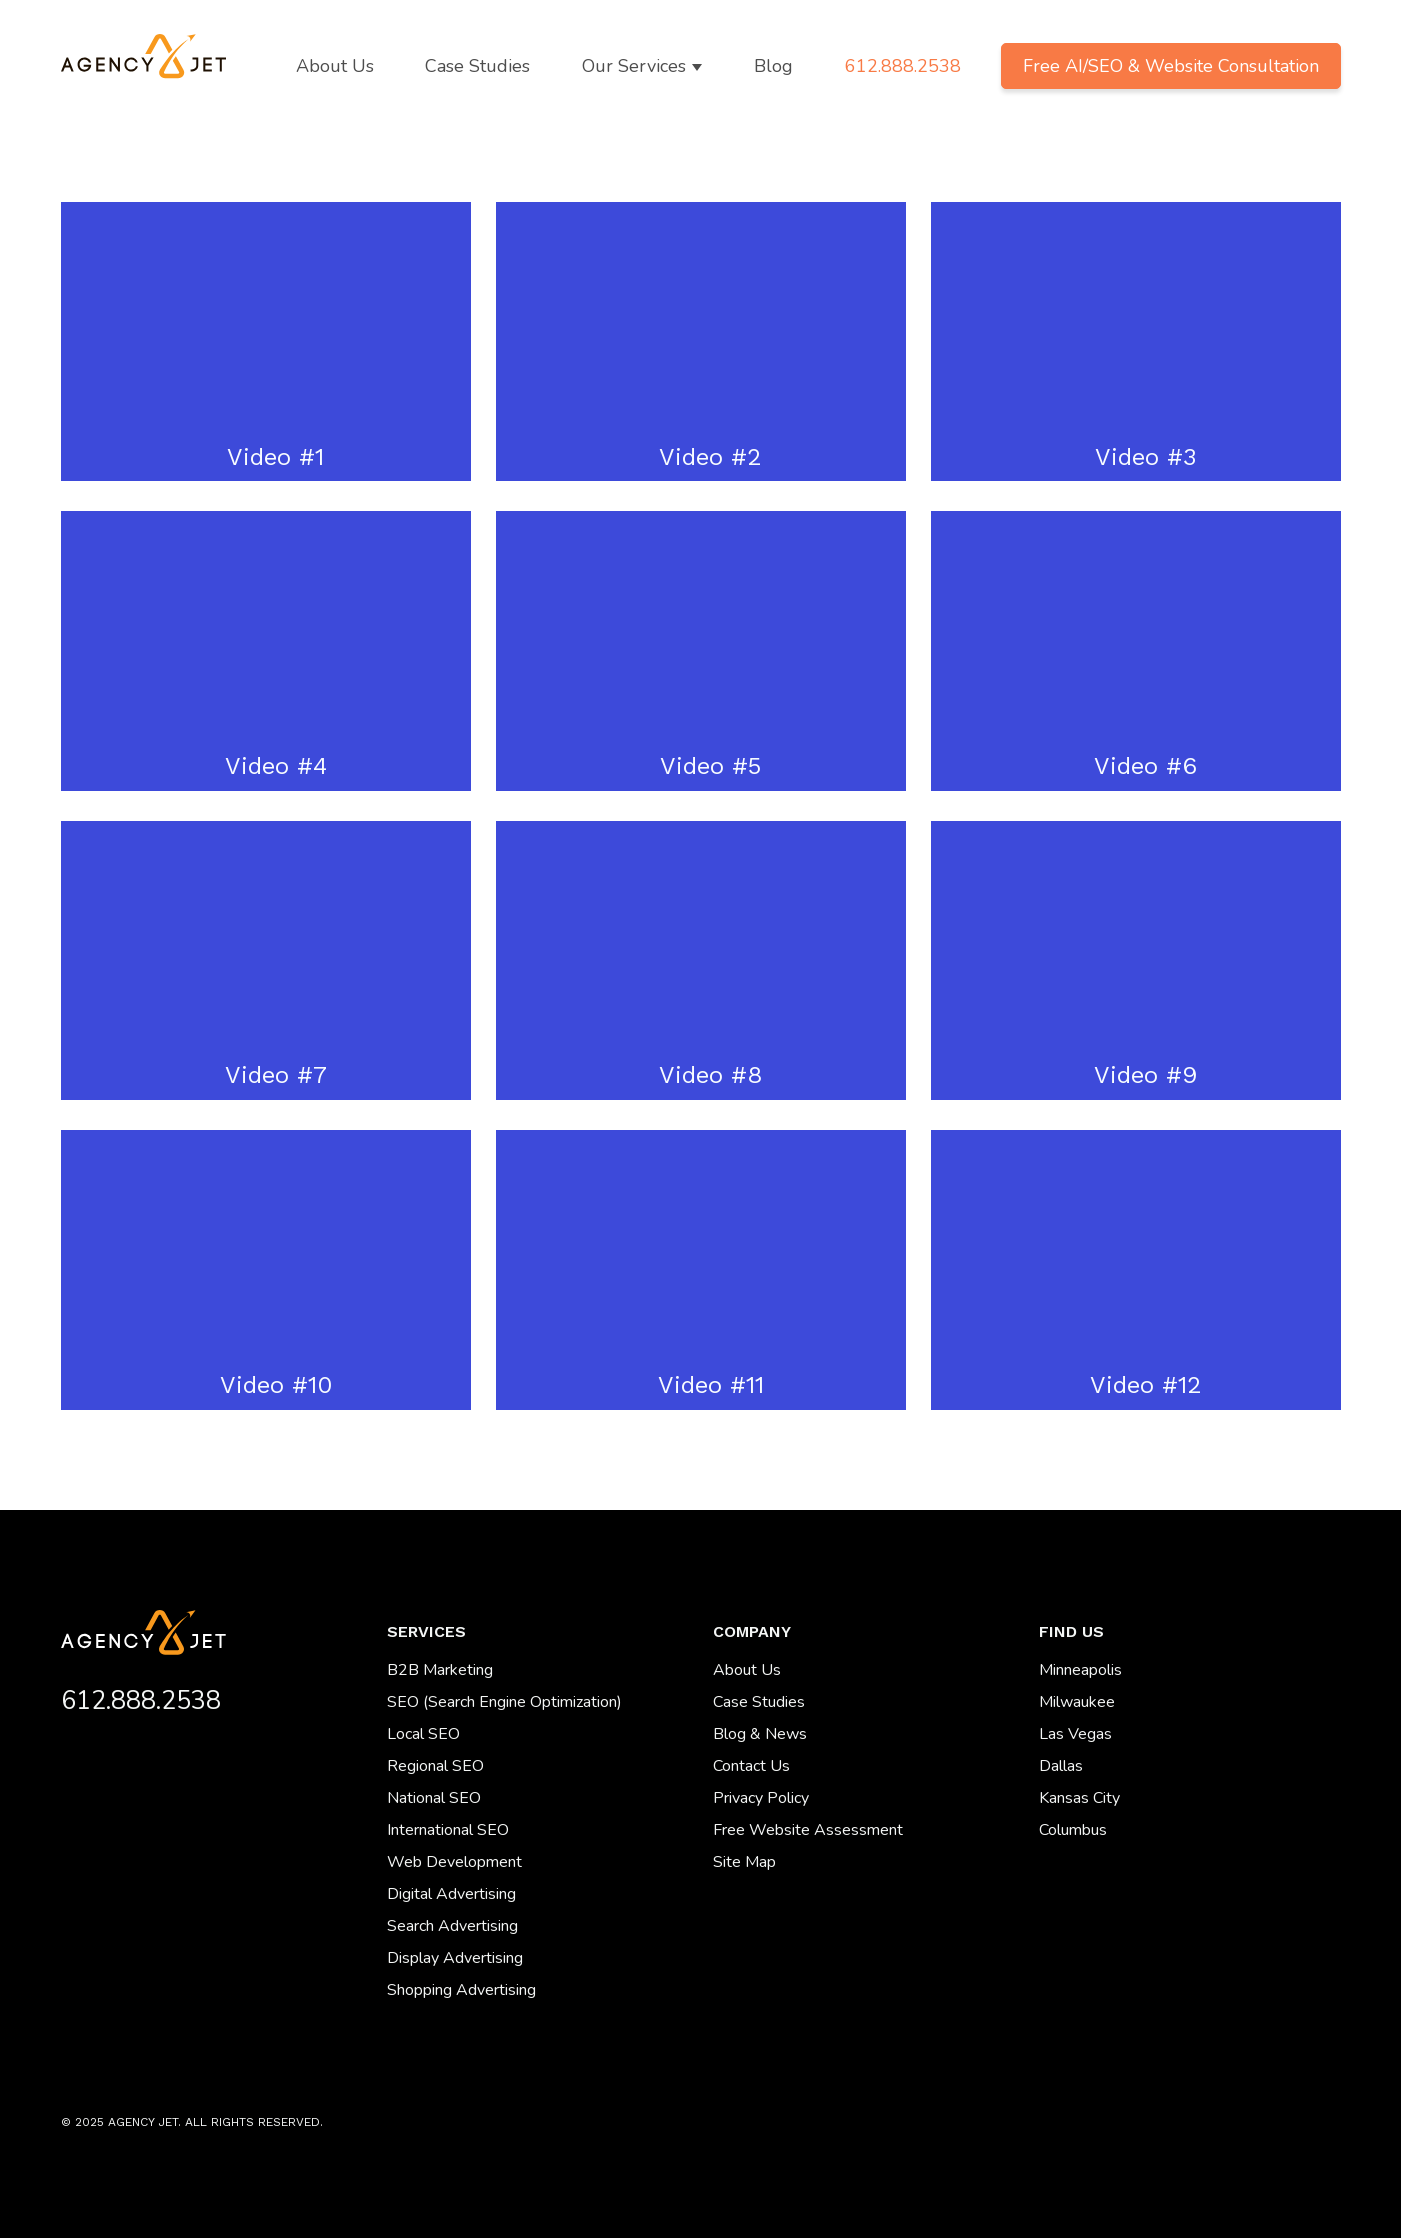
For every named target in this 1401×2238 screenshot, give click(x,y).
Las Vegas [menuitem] (1075, 1734)
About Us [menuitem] (747, 1670)
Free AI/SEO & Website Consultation (1171, 66)
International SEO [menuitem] (448, 1830)
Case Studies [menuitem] (759, 1702)
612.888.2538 (903, 66)
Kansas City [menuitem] (1079, 1798)
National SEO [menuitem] (434, 1798)
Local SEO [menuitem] (423, 1734)
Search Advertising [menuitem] (452, 1926)
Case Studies (477, 66)
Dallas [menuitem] (1061, 1766)
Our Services (634, 66)
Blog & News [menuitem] (760, 1734)
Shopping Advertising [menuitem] (461, 1990)
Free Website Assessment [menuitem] (808, 1830)
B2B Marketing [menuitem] (440, 1670)
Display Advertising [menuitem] (455, 1958)
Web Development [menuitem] (454, 1862)
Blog (773, 66)
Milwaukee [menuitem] (1077, 1702)
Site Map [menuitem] (744, 1862)
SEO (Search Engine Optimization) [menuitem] (504, 1702)
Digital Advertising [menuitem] (451, 1894)
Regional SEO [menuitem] (435, 1766)
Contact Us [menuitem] (751, 1766)
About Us (335, 66)
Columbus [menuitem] (1073, 1830)
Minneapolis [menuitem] (1080, 1670)
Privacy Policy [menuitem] (761, 1798)
